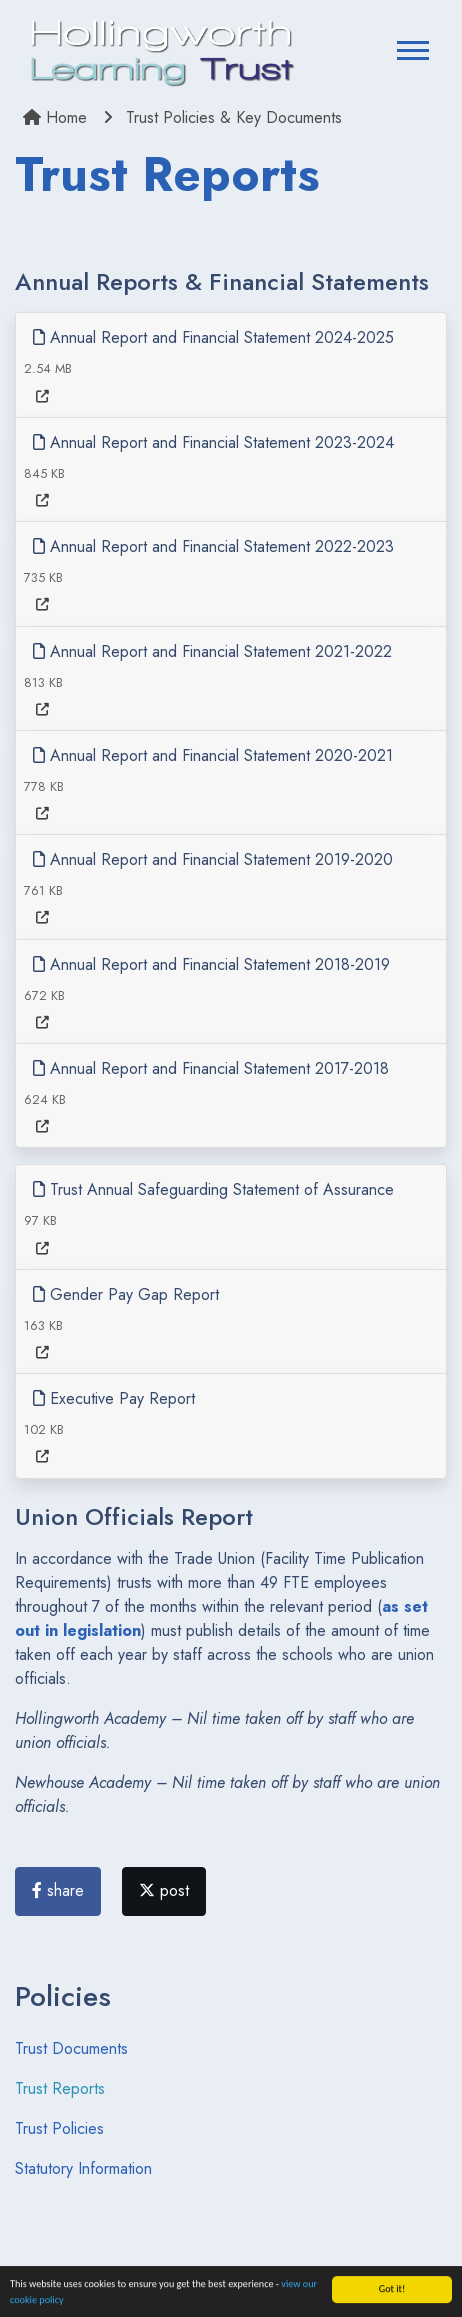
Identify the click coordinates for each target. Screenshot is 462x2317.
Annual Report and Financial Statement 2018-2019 (211, 964)
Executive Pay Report (114, 1398)
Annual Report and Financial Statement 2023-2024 (213, 442)
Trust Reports (60, 2088)
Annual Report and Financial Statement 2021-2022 (212, 651)
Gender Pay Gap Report (126, 1294)
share (58, 1890)
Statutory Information (83, 2168)
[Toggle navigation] (413, 53)
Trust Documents (71, 2048)
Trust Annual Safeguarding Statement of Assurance (213, 1189)
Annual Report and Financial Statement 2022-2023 (213, 546)
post (164, 1890)
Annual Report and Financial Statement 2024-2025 (213, 337)
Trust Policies (59, 2128)
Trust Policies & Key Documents (234, 117)
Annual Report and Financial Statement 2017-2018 (211, 1068)
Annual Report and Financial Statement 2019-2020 (213, 859)
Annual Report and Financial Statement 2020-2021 (213, 755)
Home (55, 117)
